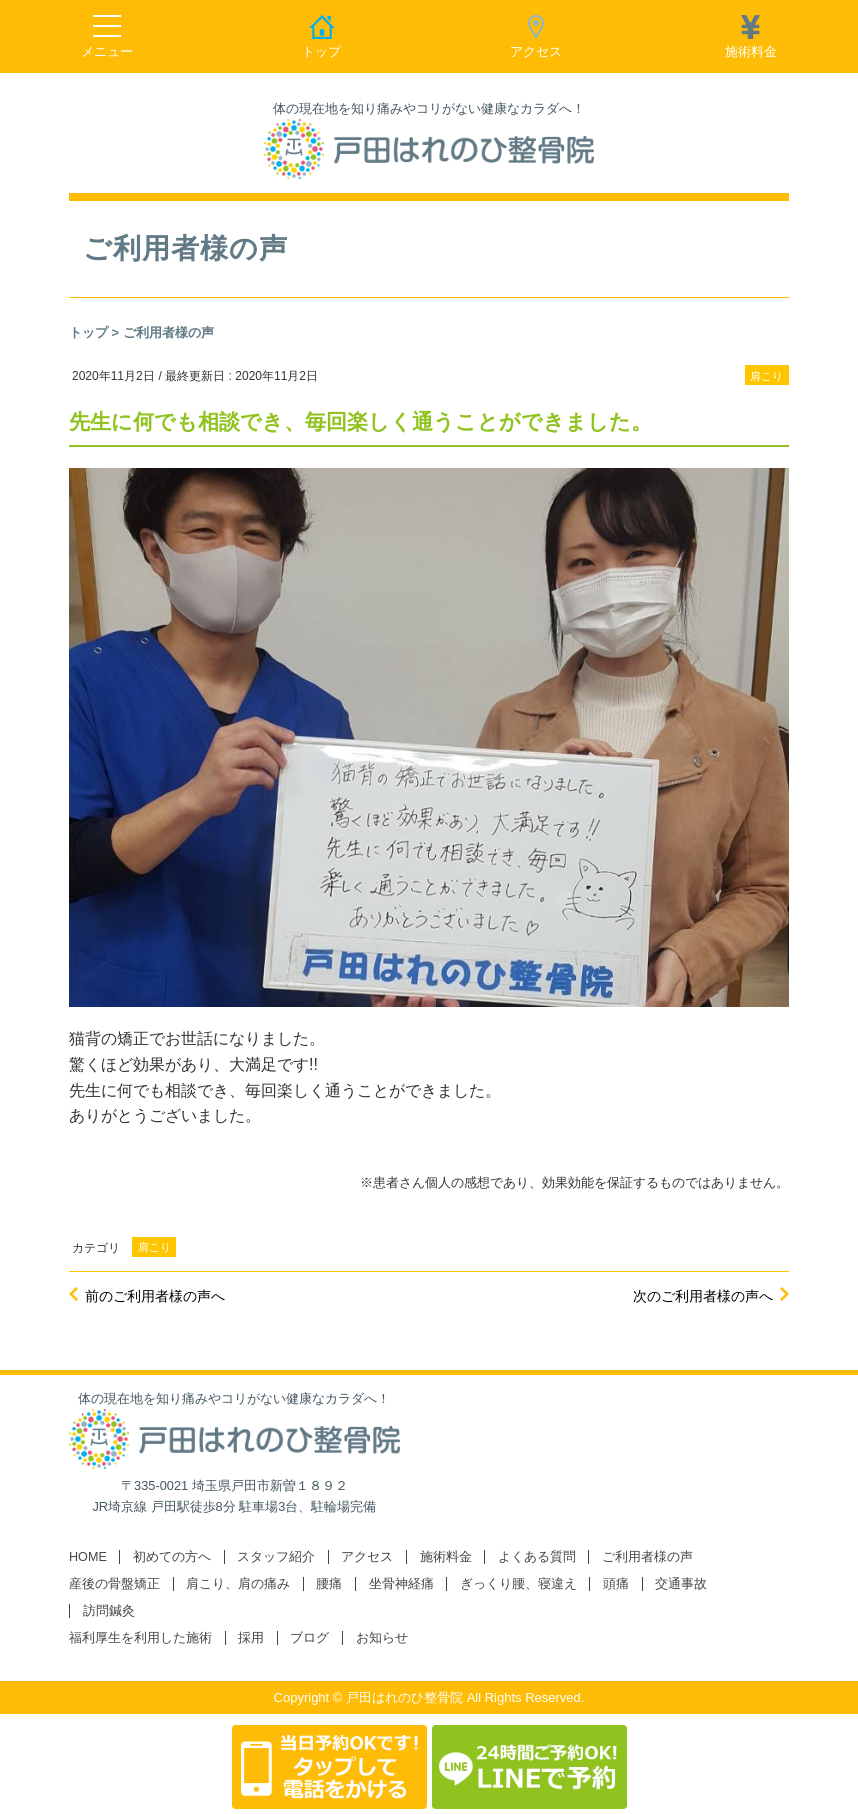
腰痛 (329, 1584)
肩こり (766, 376)
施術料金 (446, 1557)
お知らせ (382, 1638)
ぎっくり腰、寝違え (518, 1584)
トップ (88, 332)
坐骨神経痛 (401, 1584)
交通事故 (681, 1584)
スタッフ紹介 (276, 1557)
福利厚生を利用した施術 (140, 1638)
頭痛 (616, 1584)
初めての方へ (172, 1557)
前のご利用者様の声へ (155, 1296)
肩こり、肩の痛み (238, 1584)
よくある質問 (537, 1557)
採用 (251, 1638)
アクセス (367, 1557)
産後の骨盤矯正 (114, 1584)
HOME (88, 1557)
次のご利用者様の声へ (703, 1296)
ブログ (309, 1638)
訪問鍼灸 (109, 1611)
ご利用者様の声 (168, 332)
